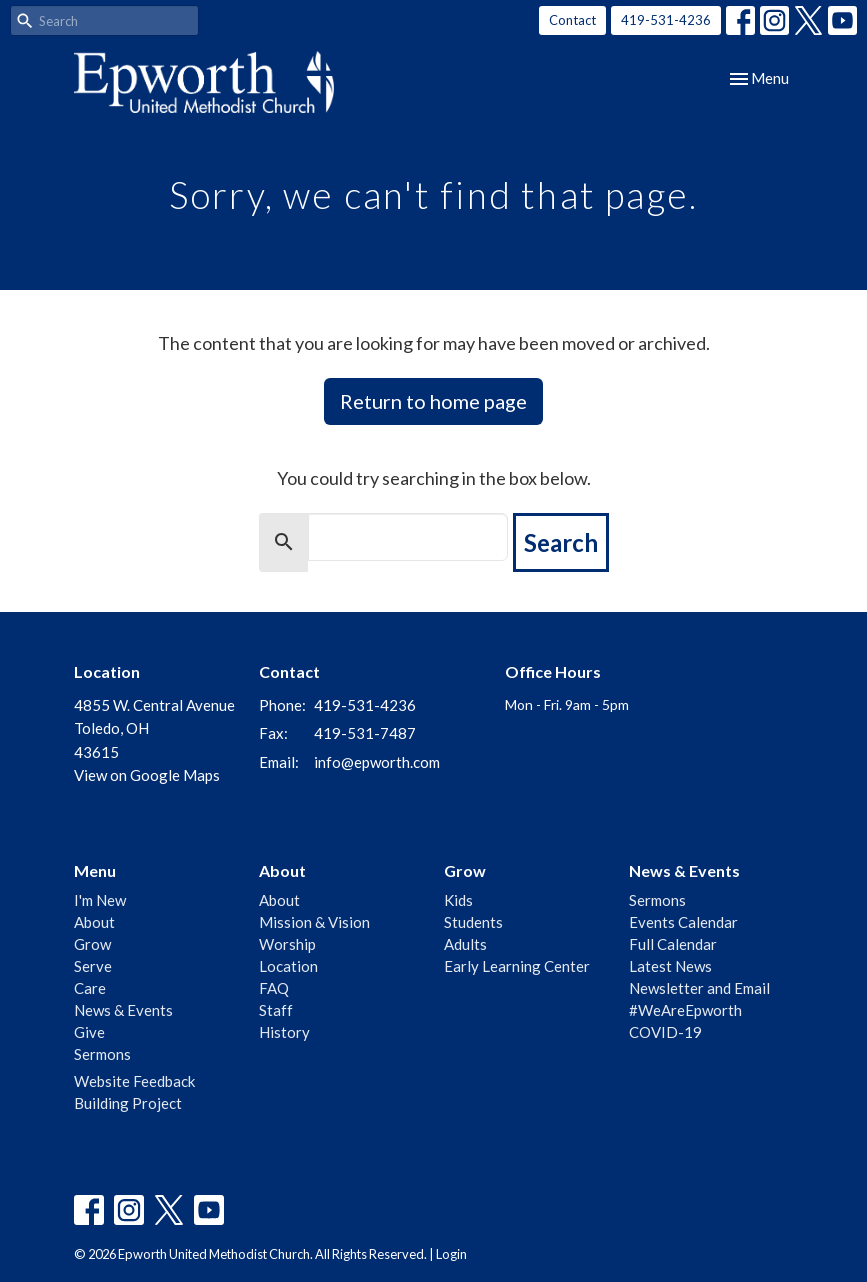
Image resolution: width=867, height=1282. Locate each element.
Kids (458, 900)
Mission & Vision (314, 922)
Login (451, 1254)
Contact (572, 20)
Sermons (102, 1054)
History (284, 1032)
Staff (276, 1010)
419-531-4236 (666, 20)
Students (473, 922)
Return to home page (433, 401)
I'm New (100, 900)
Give (89, 1032)
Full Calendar (673, 944)
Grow (92, 944)
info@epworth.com (377, 762)
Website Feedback (134, 1081)
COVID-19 (665, 1032)
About (94, 922)
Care (90, 988)
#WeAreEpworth (685, 1010)
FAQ (274, 988)
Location (288, 966)
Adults (465, 944)
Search (561, 542)
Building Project (128, 1103)
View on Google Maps (147, 775)
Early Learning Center (517, 966)
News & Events (123, 1010)
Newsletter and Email (699, 988)
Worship (287, 944)
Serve (93, 966)
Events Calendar (683, 922)
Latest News (670, 966)
